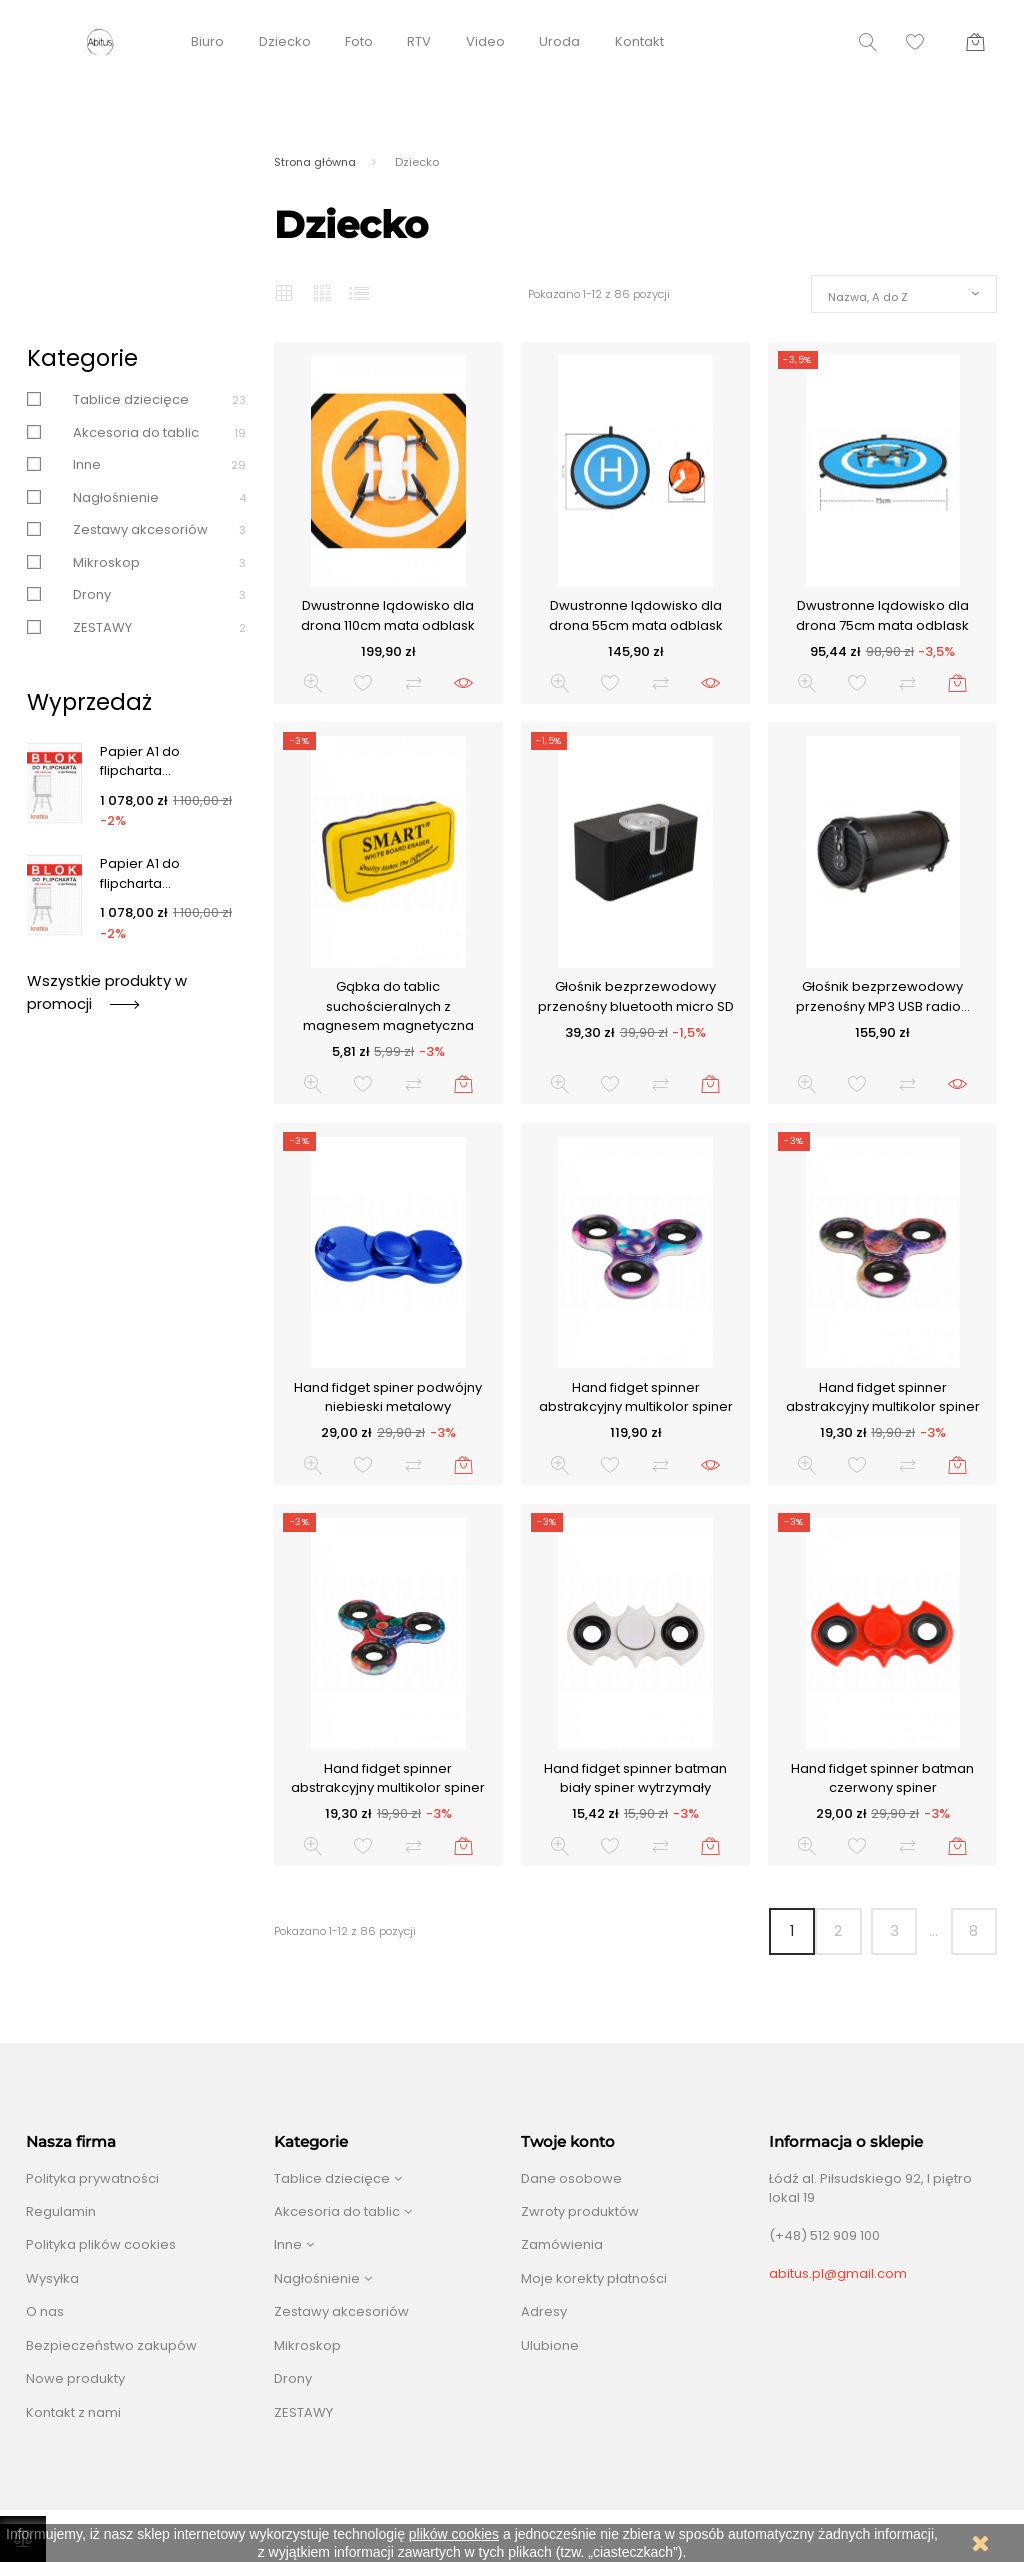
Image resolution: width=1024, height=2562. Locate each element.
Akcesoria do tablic (136, 432)
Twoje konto (568, 2142)
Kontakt (639, 41)
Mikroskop (106, 562)
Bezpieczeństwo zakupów (111, 2345)
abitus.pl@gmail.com (838, 2273)
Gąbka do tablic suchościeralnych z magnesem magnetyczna (388, 1006)
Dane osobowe (571, 2178)
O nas (45, 2311)
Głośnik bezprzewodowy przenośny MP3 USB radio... (883, 996)
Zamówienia (562, 2244)
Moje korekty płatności (594, 2278)
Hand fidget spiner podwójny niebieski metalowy (388, 1397)
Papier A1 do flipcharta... (140, 761)
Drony (92, 594)
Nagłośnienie (116, 497)
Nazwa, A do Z (868, 297)
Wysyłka (52, 2278)
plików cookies (454, 2534)
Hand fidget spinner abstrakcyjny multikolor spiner (636, 1397)
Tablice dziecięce (131, 399)
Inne (87, 464)
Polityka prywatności (92, 2178)
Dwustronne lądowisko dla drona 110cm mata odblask (388, 615)
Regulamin (61, 2211)
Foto (359, 41)
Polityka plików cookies (101, 2244)
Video (485, 41)
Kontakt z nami (73, 2412)
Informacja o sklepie (846, 2142)
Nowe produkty (75, 2378)
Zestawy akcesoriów (140, 529)
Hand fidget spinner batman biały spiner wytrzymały (635, 1778)
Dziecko (285, 41)
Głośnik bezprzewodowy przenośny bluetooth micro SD (636, 996)
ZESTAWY (102, 627)
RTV (419, 41)
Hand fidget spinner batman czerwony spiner (882, 1778)
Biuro (207, 41)
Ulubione (550, 2345)
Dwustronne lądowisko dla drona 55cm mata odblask (636, 615)
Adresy (544, 2311)
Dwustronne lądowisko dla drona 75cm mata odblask (882, 615)
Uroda (559, 41)
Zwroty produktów (580, 2211)
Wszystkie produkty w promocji (107, 991)
